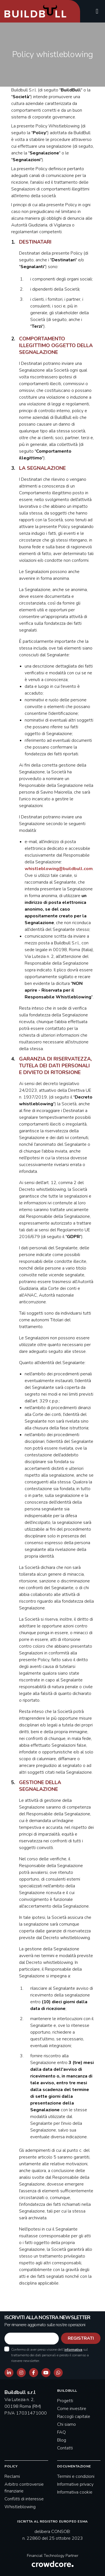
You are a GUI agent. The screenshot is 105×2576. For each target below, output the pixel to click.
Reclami (12, 2476)
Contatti (65, 2448)
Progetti (65, 2401)
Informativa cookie (74, 2492)
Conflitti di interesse (24, 2499)
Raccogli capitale (73, 2416)
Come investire (71, 2409)
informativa (73, 2349)
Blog (61, 2440)
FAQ (61, 2432)
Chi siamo (66, 2424)
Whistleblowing (20, 2507)
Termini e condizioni (75, 2476)
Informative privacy (75, 2484)
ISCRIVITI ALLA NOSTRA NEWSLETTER (47, 2317)
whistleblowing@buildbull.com (59, 869)
